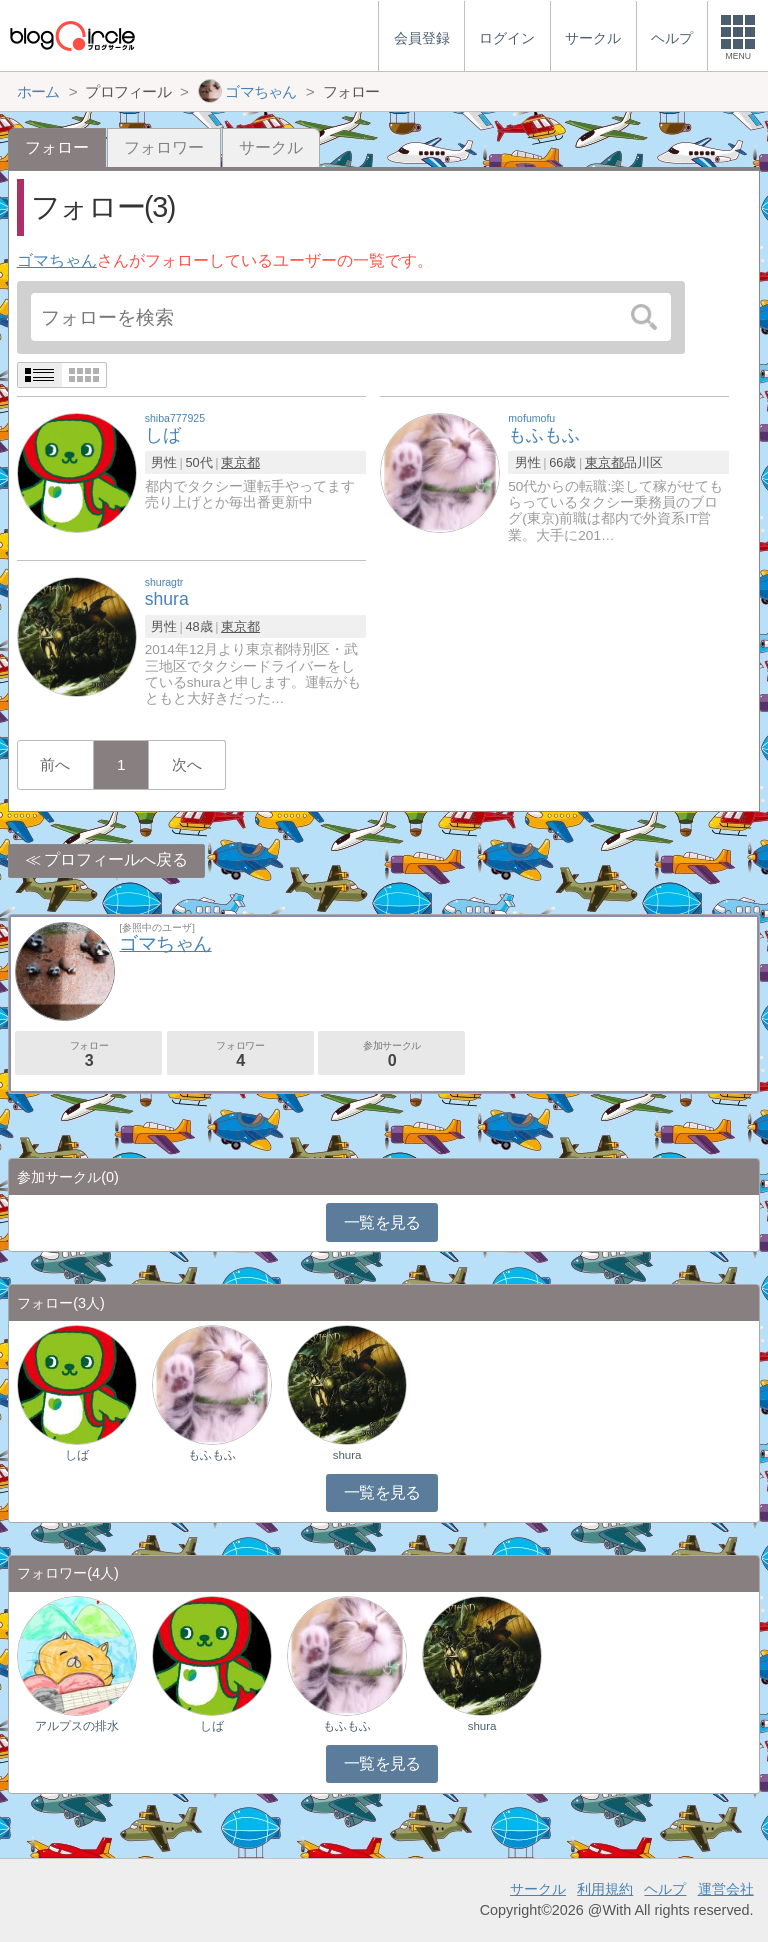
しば (77, 1455)
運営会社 (726, 1889)
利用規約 (605, 1889)
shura (347, 1455)
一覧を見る (382, 1222)
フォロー (88, 1054)
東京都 (240, 462)
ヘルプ (665, 1889)
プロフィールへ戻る (116, 859)
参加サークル (391, 1054)
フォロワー (164, 147)
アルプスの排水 (77, 1726)
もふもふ (212, 1455)
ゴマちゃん (57, 260)
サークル (271, 147)
